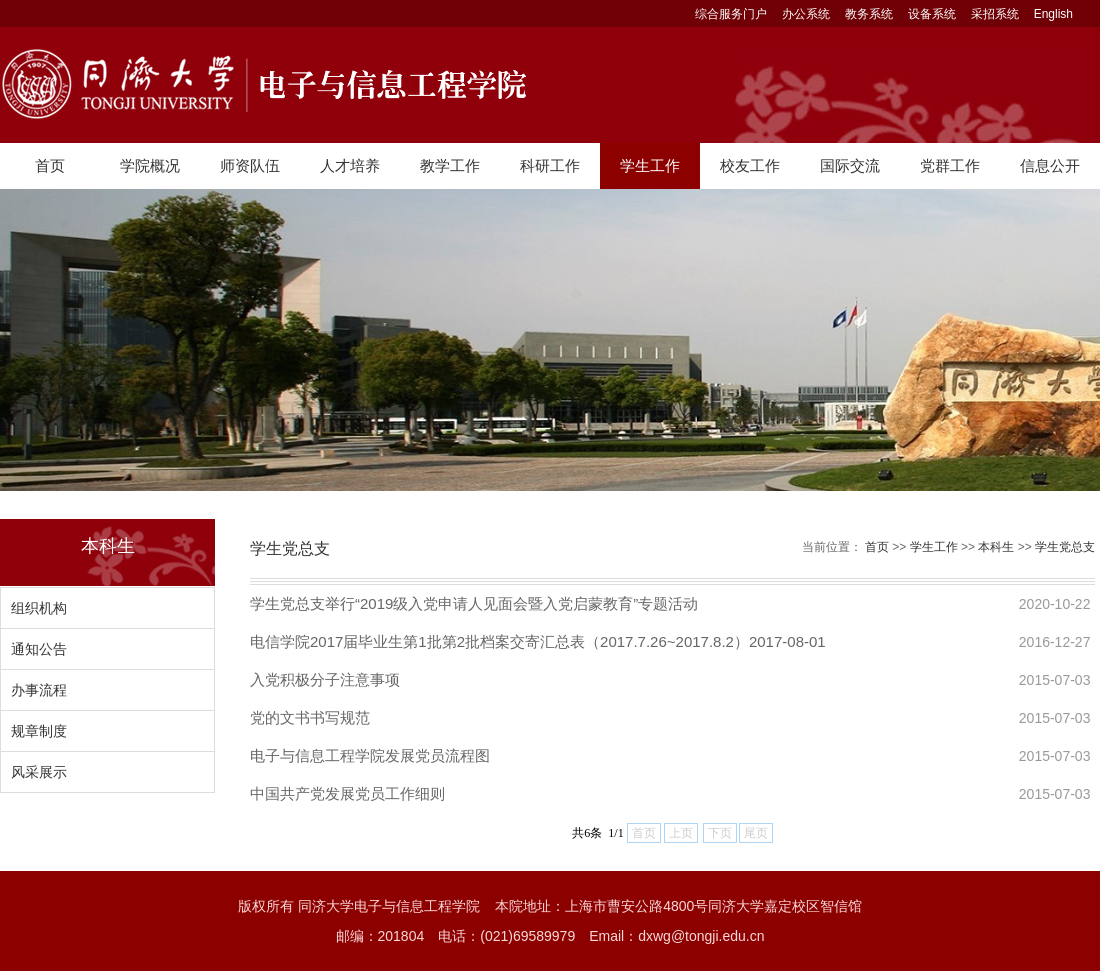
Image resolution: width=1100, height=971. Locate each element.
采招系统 (995, 14)
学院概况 (150, 165)
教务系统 (869, 14)
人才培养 (350, 165)
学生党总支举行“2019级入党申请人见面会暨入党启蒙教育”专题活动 (474, 603)
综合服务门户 (731, 14)
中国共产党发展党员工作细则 (347, 793)
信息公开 (1050, 165)
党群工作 (950, 165)
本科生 (996, 547)
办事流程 (39, 690)
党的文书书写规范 (310, 717)
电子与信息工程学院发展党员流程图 (370, 755)
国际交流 (850, 165)
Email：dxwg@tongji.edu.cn (676, 936)
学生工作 (650, 165)
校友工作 (750, 165)
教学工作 (450, 165)
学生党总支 (1065, 547)
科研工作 (550, 165)
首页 (50, 165)
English (1053, 14)
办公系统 (806, 14)
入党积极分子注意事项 (325, 679)
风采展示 (39, 772)
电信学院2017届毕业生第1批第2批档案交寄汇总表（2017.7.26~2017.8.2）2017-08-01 (538, 641)
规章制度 (39, 731)
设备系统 (932, 14)
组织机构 (39, 608)
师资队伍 (250, 165)
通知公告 (39, 649)
